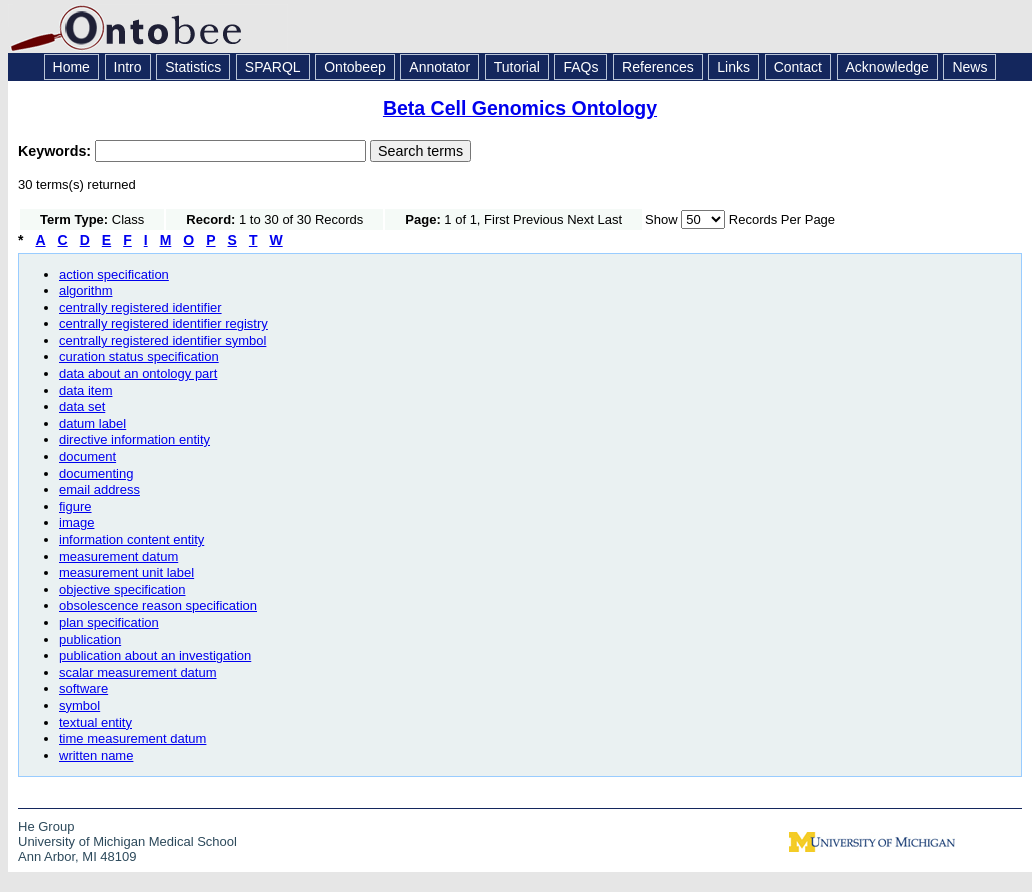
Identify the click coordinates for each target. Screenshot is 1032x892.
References (658, 67)
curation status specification (139, 356)
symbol (79, 705)
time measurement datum (132, 738)
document (87, 456)
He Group (46, 826)
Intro (128, 67)
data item (85, 390)
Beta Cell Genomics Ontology (520, 108)
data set (82, 406)
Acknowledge (887, 67)
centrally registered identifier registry (163, 323)
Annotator (439, 67)
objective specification (122, 589)
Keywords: (56, 151)
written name (96, 755)
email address (99, 489)
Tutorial (517, 67)
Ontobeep (355, 67)
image (76, 522)
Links (733, 67)
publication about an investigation (155, 655)
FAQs (580, 67)
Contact (798, 67)
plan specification (109, 622)
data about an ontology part (138, 373)
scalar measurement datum (138, 672)
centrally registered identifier (140, 307)
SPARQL (273, 67)
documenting (96, 473)
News (969, 67)
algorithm (85, 290)
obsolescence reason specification (158, 605)
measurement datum (118, 556)
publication (90, 639)
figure (75, 506)
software (83, 688)
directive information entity (134, 439)
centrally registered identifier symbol (162, 340)
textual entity (95, 722)
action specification (114, 274)
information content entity (131, 539)
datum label (92, 423)
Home (71, 67)
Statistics (193, 67)
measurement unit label (126, 572)
